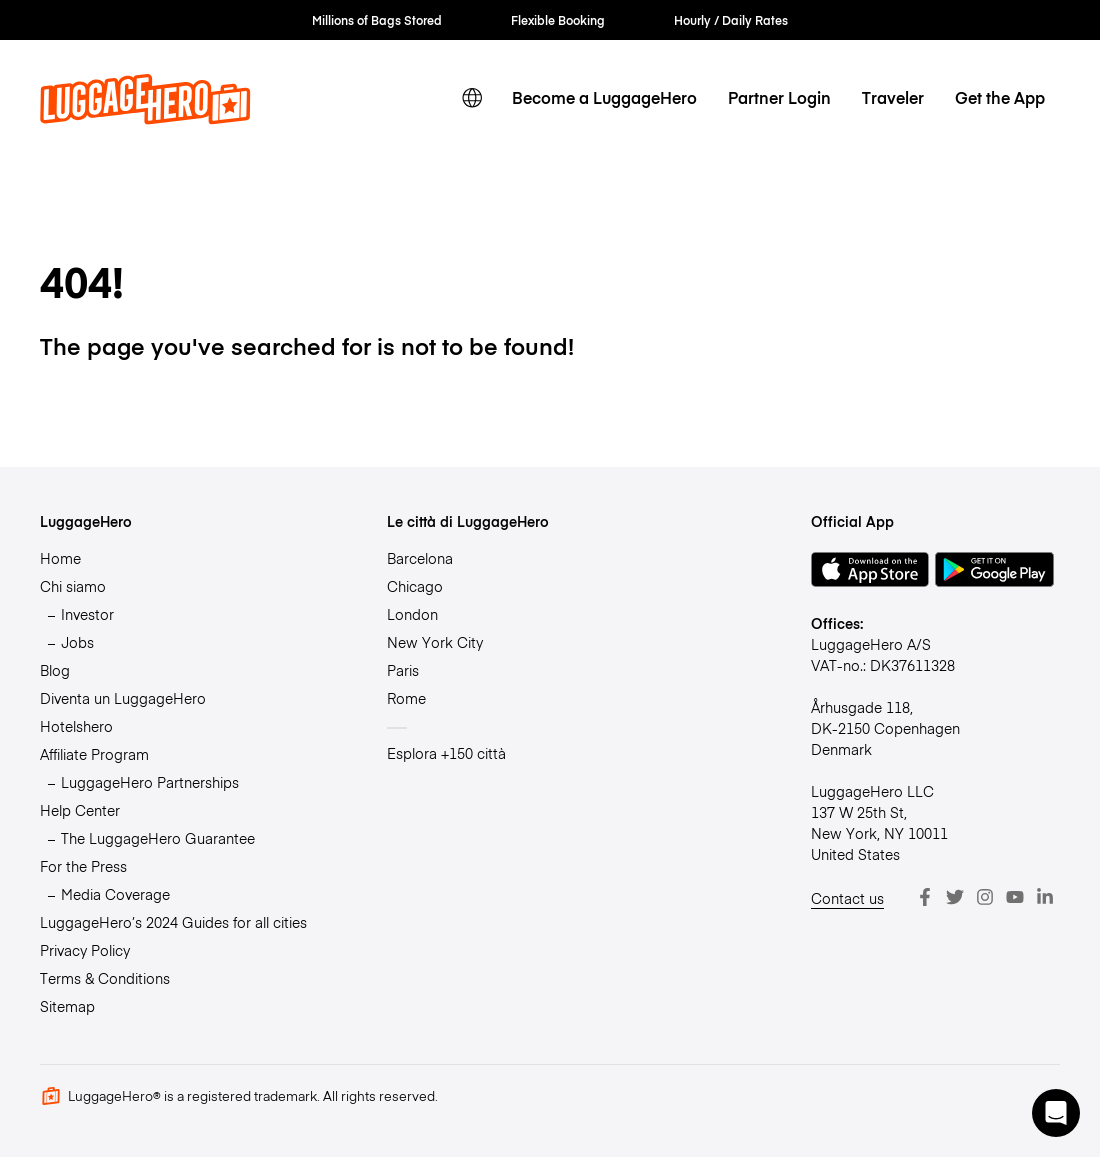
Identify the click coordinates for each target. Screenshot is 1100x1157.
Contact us (847, 898)
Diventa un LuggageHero (123, 698)
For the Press (83, 866)
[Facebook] (925, 897)
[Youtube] (1015, 897)
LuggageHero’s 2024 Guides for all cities (173, 922)
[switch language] (472, 97)
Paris (403, 670)
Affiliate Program (94, 754)
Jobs (77, 642)
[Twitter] (955, 897)
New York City (435, 642)
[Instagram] (985, 897)
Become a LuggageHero (604, 97)
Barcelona (420, 558)
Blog (55, 670)
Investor (87, 614)
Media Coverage (115, 894)
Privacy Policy (85, 950)
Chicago (415, 586)
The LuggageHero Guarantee (158, 838)
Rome (406, 698)
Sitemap (67, 1006)
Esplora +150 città (446, 753)
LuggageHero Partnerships (150, 782)
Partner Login (779, 97)
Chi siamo (73, 586)
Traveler (893, 97)
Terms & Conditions (105, 978)
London (412, 614)
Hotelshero (76, 726)
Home (60, 558)
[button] (1056, 1113)
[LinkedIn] (1045, 897)
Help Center (80, 810)
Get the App (1000, 97)
